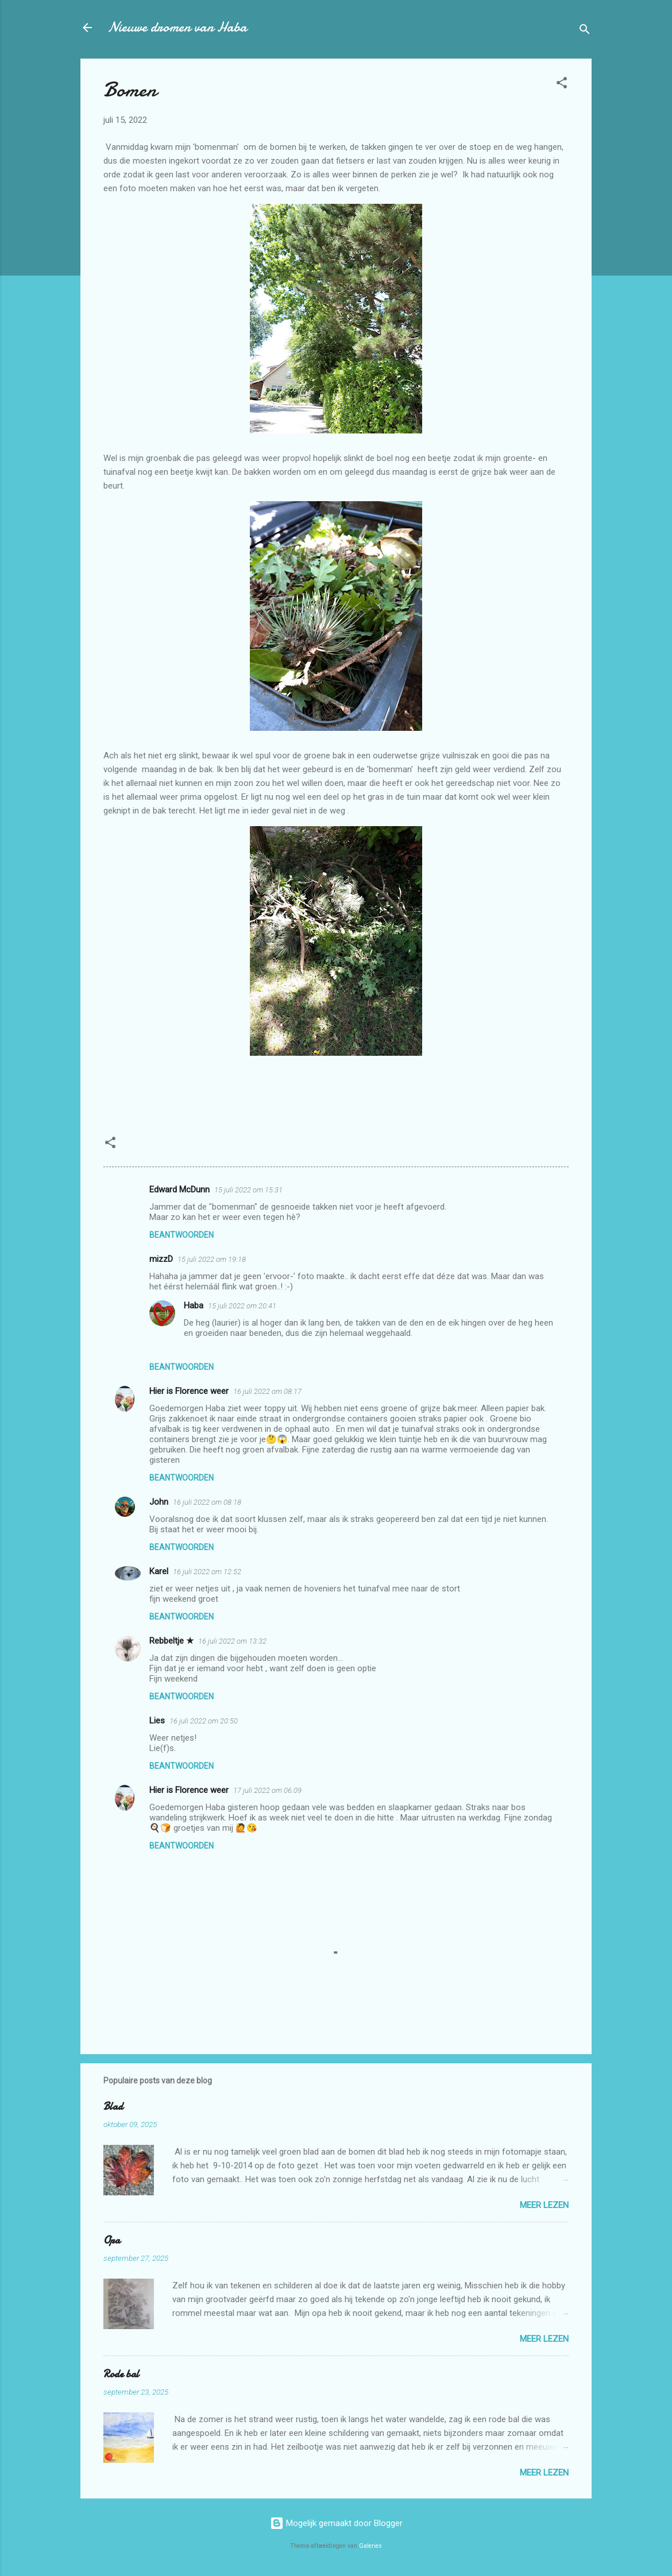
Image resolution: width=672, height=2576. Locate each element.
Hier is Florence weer (189, 1391)
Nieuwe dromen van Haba (177, 27)
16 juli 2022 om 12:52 (207, 1571)
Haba (193, 1305)
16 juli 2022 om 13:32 (232, 1641)
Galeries (370, 2546)
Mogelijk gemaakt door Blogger (336, 2523)
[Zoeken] (585, 31)
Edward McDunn (179, 1189)
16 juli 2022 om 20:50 (203, 1721)
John (158, 1502)
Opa (111, 2240)
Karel (158, 1571)
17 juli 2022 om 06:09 (267, 1790)
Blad (113, 2106)
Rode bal (121, 2374)
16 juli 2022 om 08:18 (207, 1502)
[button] (562, 85)
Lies (157, 1720)
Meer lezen (544, 2205)
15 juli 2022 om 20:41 (242, 1305)
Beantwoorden (181, 1234)
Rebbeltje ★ (171, 1641)
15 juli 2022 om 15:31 (248, 1190)
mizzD (161, 1259)
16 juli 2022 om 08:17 (267, 1391)
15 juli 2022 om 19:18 (211, 1259)
